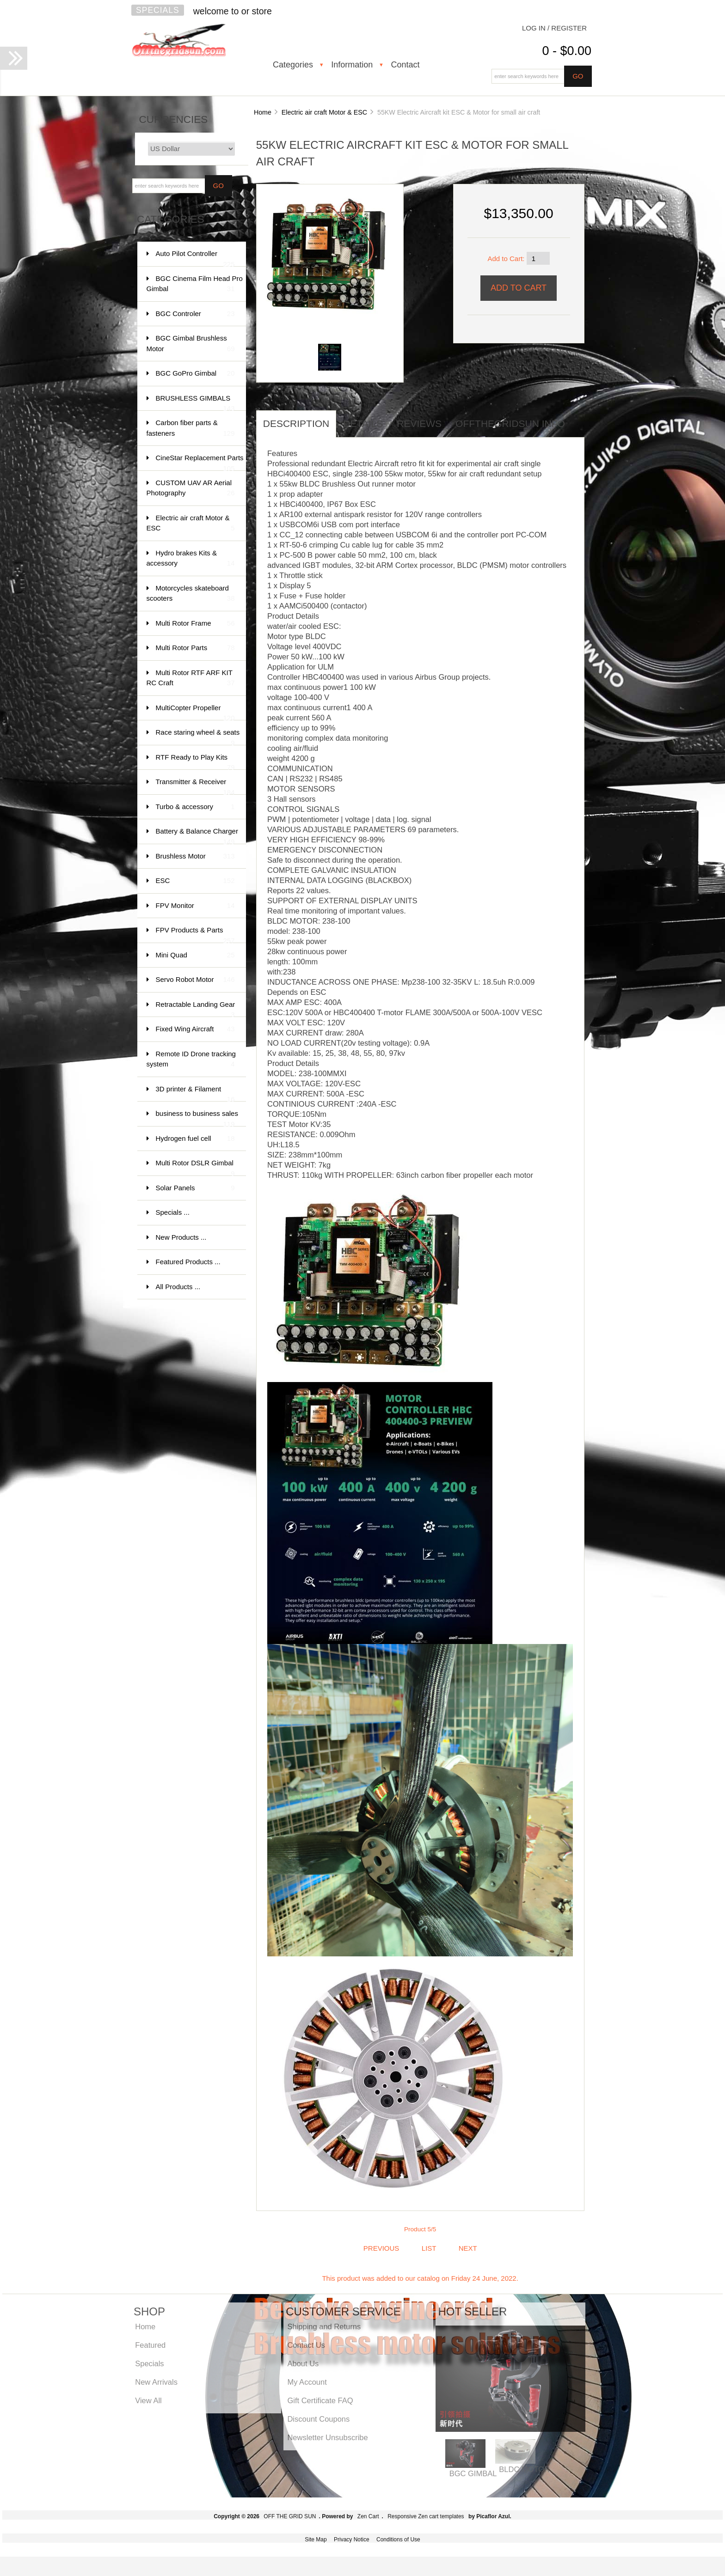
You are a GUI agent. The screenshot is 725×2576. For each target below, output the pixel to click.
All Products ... (178, 1287)
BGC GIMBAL (473, 2473)
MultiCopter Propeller (195, 712)
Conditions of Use (398, 2539)
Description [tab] (296, 423)
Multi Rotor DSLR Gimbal (195, 1167)
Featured (150, 2345)
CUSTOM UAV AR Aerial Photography (191, 489)
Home (262, 112)
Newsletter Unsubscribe (327, 2437)
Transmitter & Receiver (195, 786)
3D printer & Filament (195, 1093)
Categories (293, 64)
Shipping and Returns (324, 2326)
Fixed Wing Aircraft (195, 1029)
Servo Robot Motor (195, 979)
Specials (157, 10)
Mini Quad (195, 955)
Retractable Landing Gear (195, 1008)
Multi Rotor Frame (195, 623)
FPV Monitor (195, 906)
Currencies (173, 119)
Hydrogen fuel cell (195, 1138)
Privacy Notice (351, 2539)
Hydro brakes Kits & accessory (191, 559)
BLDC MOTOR (524, 2469)
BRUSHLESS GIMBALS (195, 402)
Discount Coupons (318, 2419)
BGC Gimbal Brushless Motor (191, 344)
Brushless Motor (195, 856)
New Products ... (181, 1237)
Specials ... (173, 1212)
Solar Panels (195, 1188)
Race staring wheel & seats (198, 736)
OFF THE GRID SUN (290, 2516)
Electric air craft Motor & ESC (324, 112)
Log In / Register (554, 28)
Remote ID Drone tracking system (191, 1060)
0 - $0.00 (566, 51)
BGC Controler (195, 314)
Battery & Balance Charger (197, 835)
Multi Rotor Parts (195, 648)
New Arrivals (156, 2382)
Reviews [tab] (419, 423)
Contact (405, 64)
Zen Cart (368, 2516)
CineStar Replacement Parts (200, 462)
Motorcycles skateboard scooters (191, 594)
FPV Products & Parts (195, 934)
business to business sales (197, 1118)
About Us (303, 2363)
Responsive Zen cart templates (425, 2516)
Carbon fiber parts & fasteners (191, 428)
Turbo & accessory (195, 807)
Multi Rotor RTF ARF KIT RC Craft (191, 678)
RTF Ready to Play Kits (195, 761)
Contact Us (306, 2345)
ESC (195, 881)
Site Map (315, 2539)
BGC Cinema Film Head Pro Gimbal (195, 284)
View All (148, 2400)
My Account (306, 2382)
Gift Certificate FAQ (320, 2400)
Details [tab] (363, 423)
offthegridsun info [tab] (510, 423)
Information (352, 64)
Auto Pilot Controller (195, 258)
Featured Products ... (188, 1262)
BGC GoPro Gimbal (195, 373)
